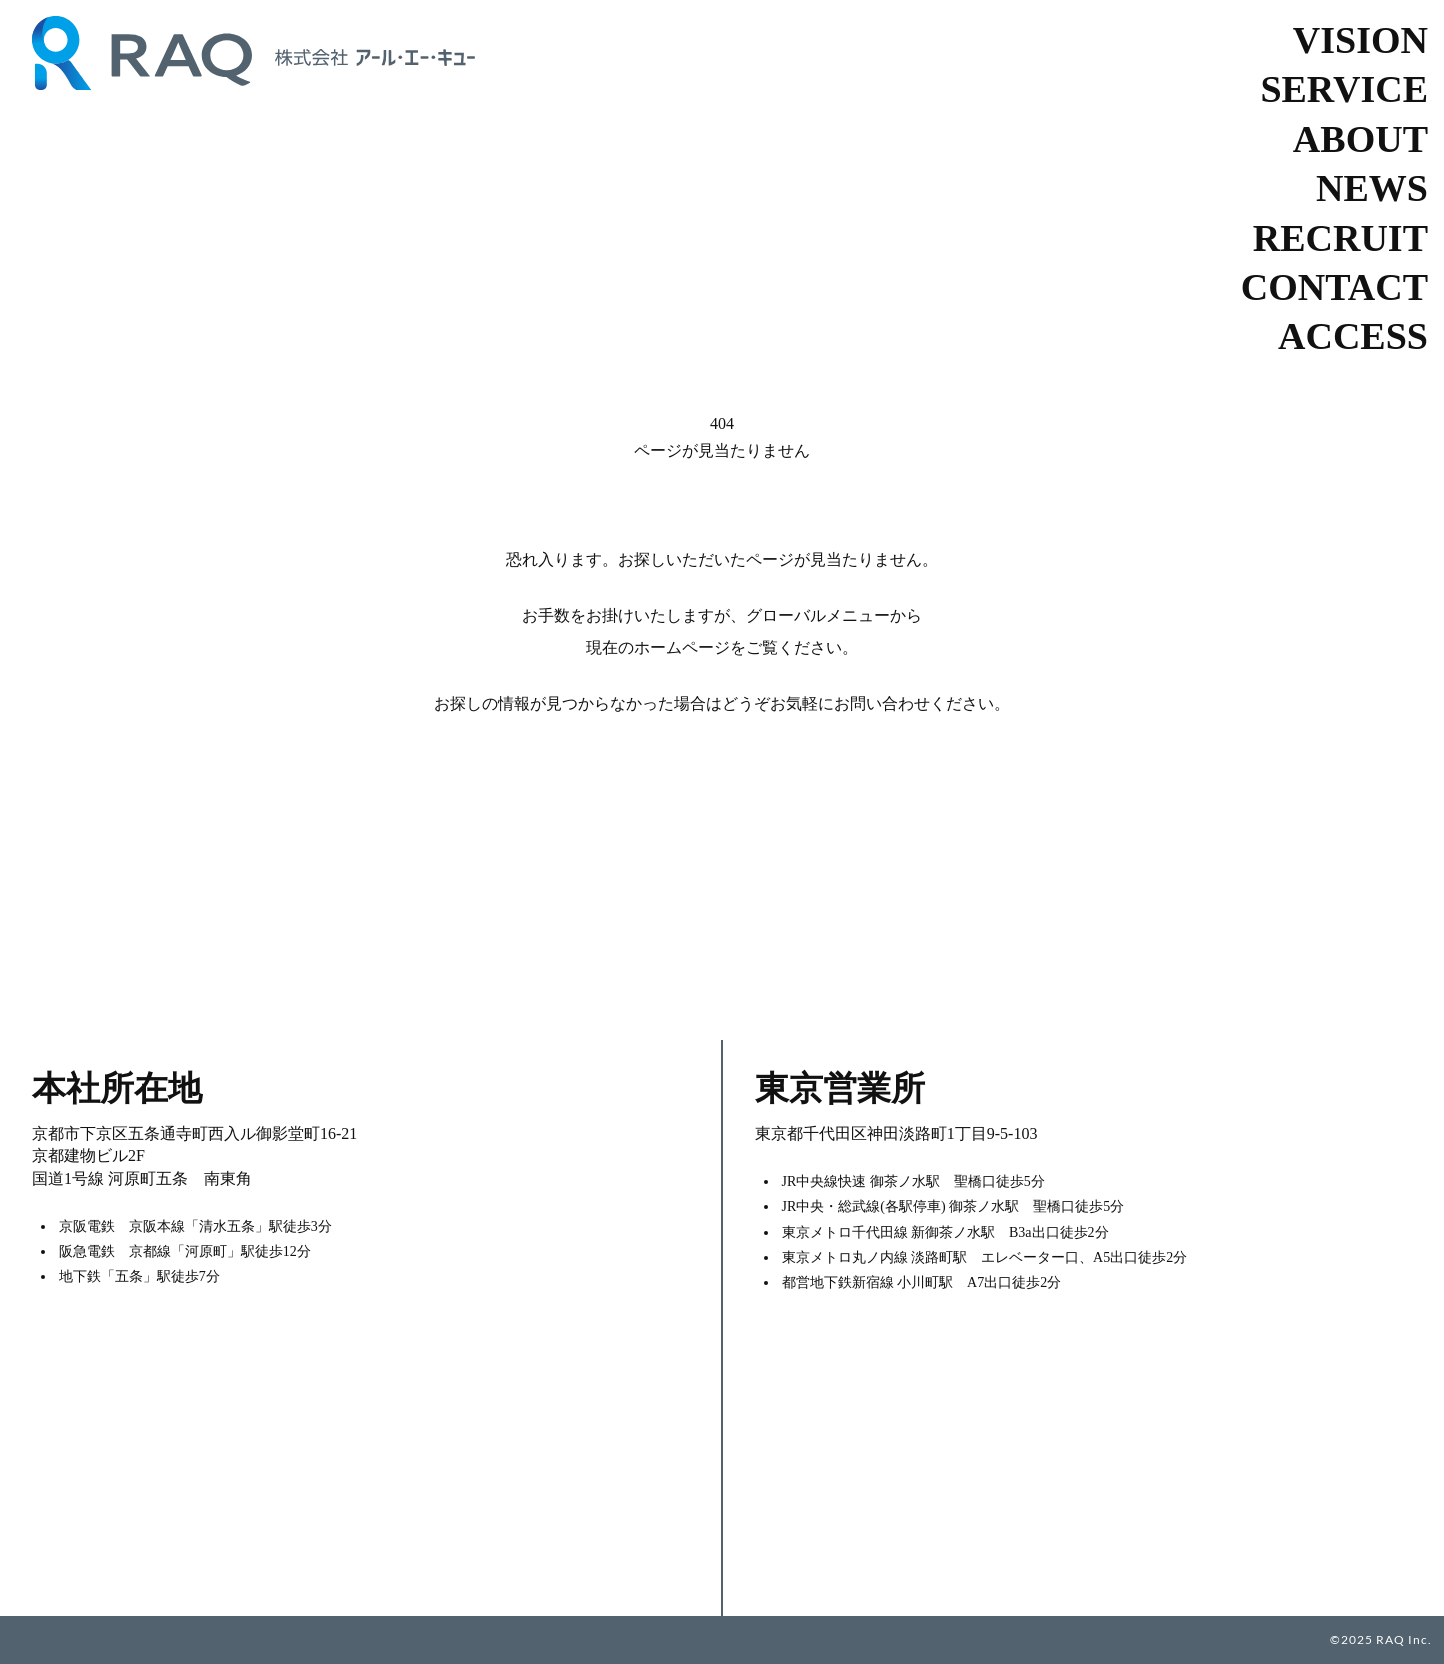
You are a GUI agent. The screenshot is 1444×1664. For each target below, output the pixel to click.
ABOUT (1360, 139)
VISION (1360, 40)
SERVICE (1344, 89)
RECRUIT (1340, 238)
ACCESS (1353, 336)
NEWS (1372, 188)
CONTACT (1334, 287)
